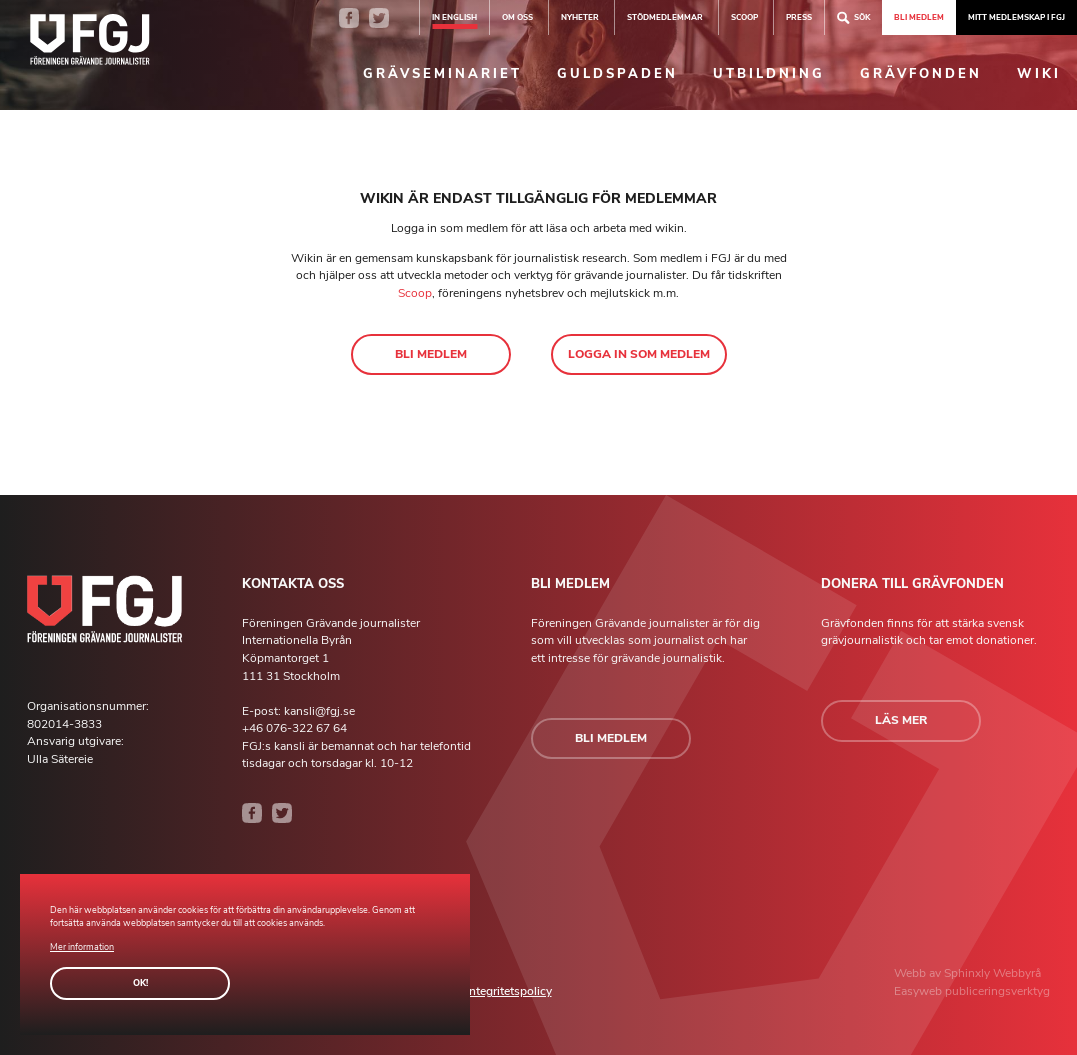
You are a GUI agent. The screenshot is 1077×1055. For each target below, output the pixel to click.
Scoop (415, 293)
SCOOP (744, 17)
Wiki (1039, 74)
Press (799, 17)
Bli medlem (919, 17)
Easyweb (919, 991)
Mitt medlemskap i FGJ (1016, 17)
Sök (853, 17)
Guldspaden (617, 74)
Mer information (82, 947)
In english (454, 17)
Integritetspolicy (509, 991)
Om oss (517, 17)
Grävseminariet (442, 74)
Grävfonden (921, 74)
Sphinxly (968, 973)
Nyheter (580, 17)
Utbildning (769, 74)
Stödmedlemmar (665, 17)
